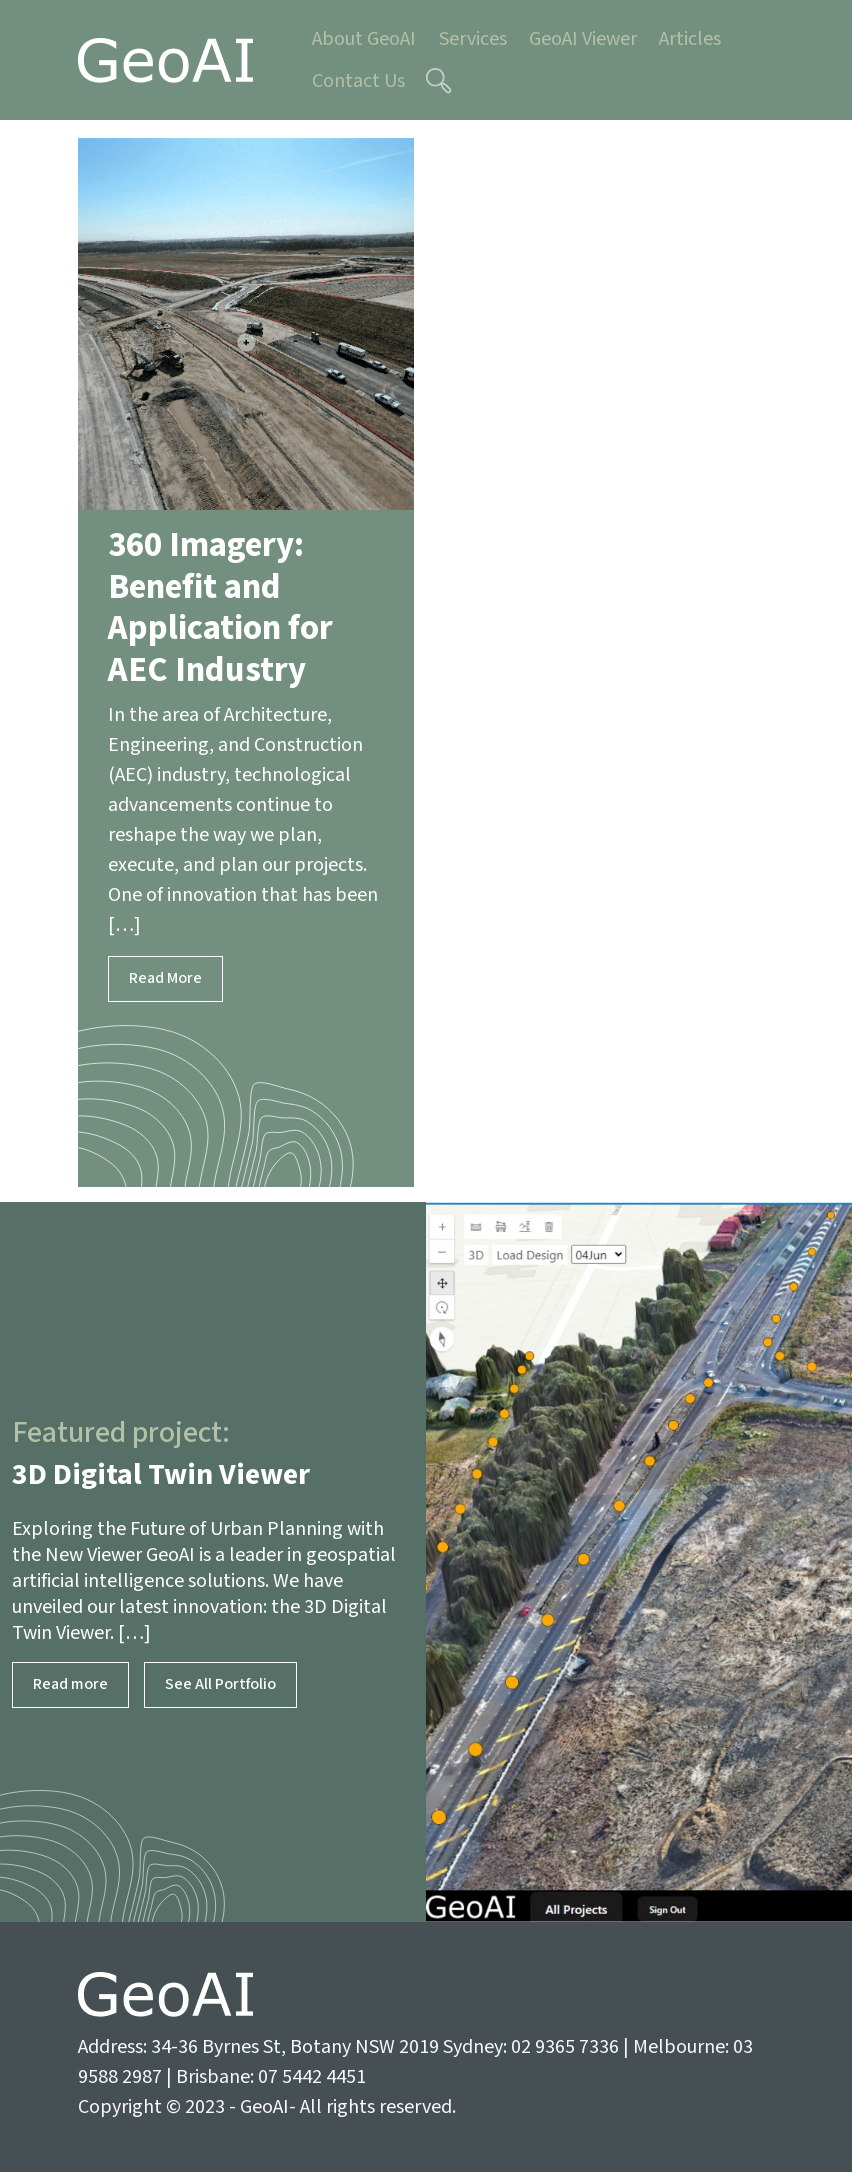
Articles (690, 39)
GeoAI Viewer (583, 39)
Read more (70, 1684)
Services (473, 39)
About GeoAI (364, 39)
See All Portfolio (220, 1684)
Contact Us (358, 81)
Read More (165, 978)
